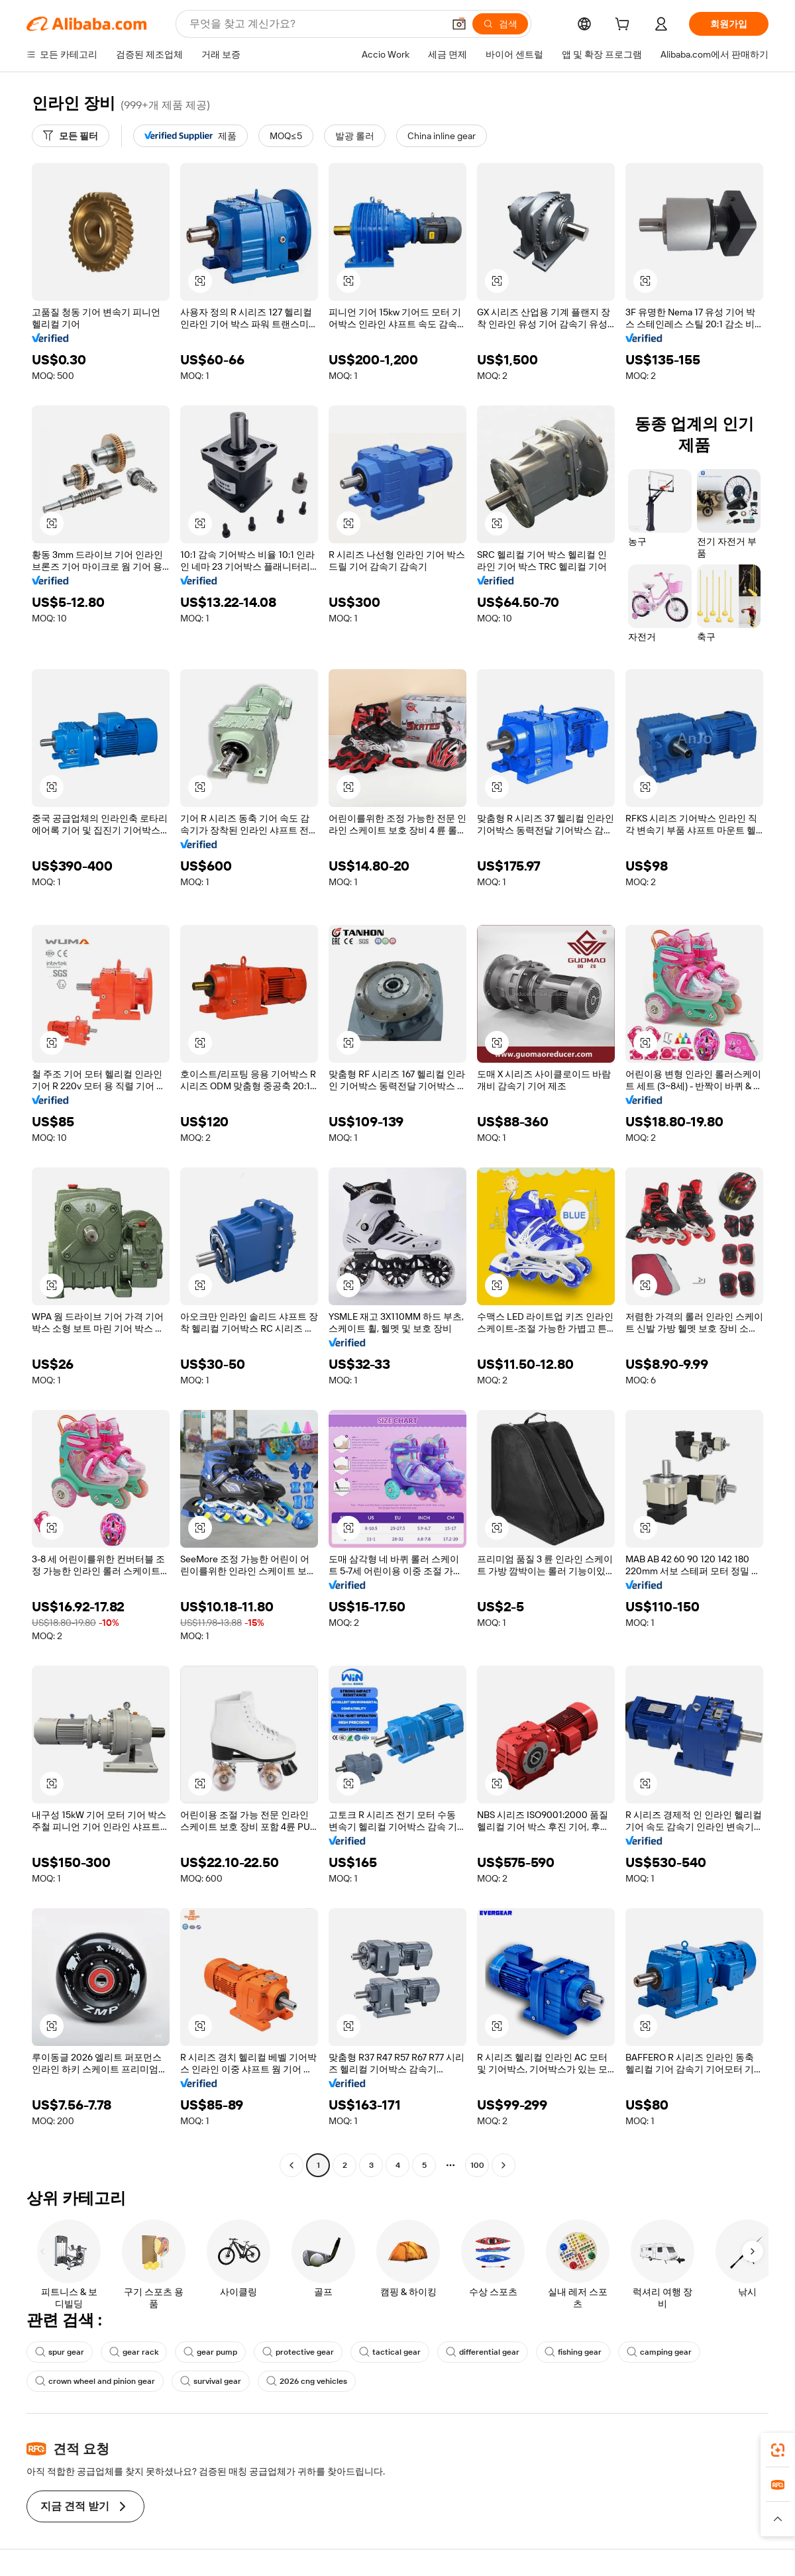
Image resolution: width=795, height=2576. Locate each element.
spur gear (59, 2352)
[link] (778, 2450)
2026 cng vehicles (306, 2381)
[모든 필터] (70, 136)
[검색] (500, 23)
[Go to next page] (503, 2165)
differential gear (482, 2352)
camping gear (659, 2352)
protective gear (298, 2352)
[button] (459, 24)
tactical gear (390, 2352)
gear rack (133, 2352)
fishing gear (573, 2352)
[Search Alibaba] (315, 24)
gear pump (210, 2352)
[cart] (625, 26)
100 (477, 2165)
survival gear (210, 2381)
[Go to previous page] (291, 2165)
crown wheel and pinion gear (95, 2381)
